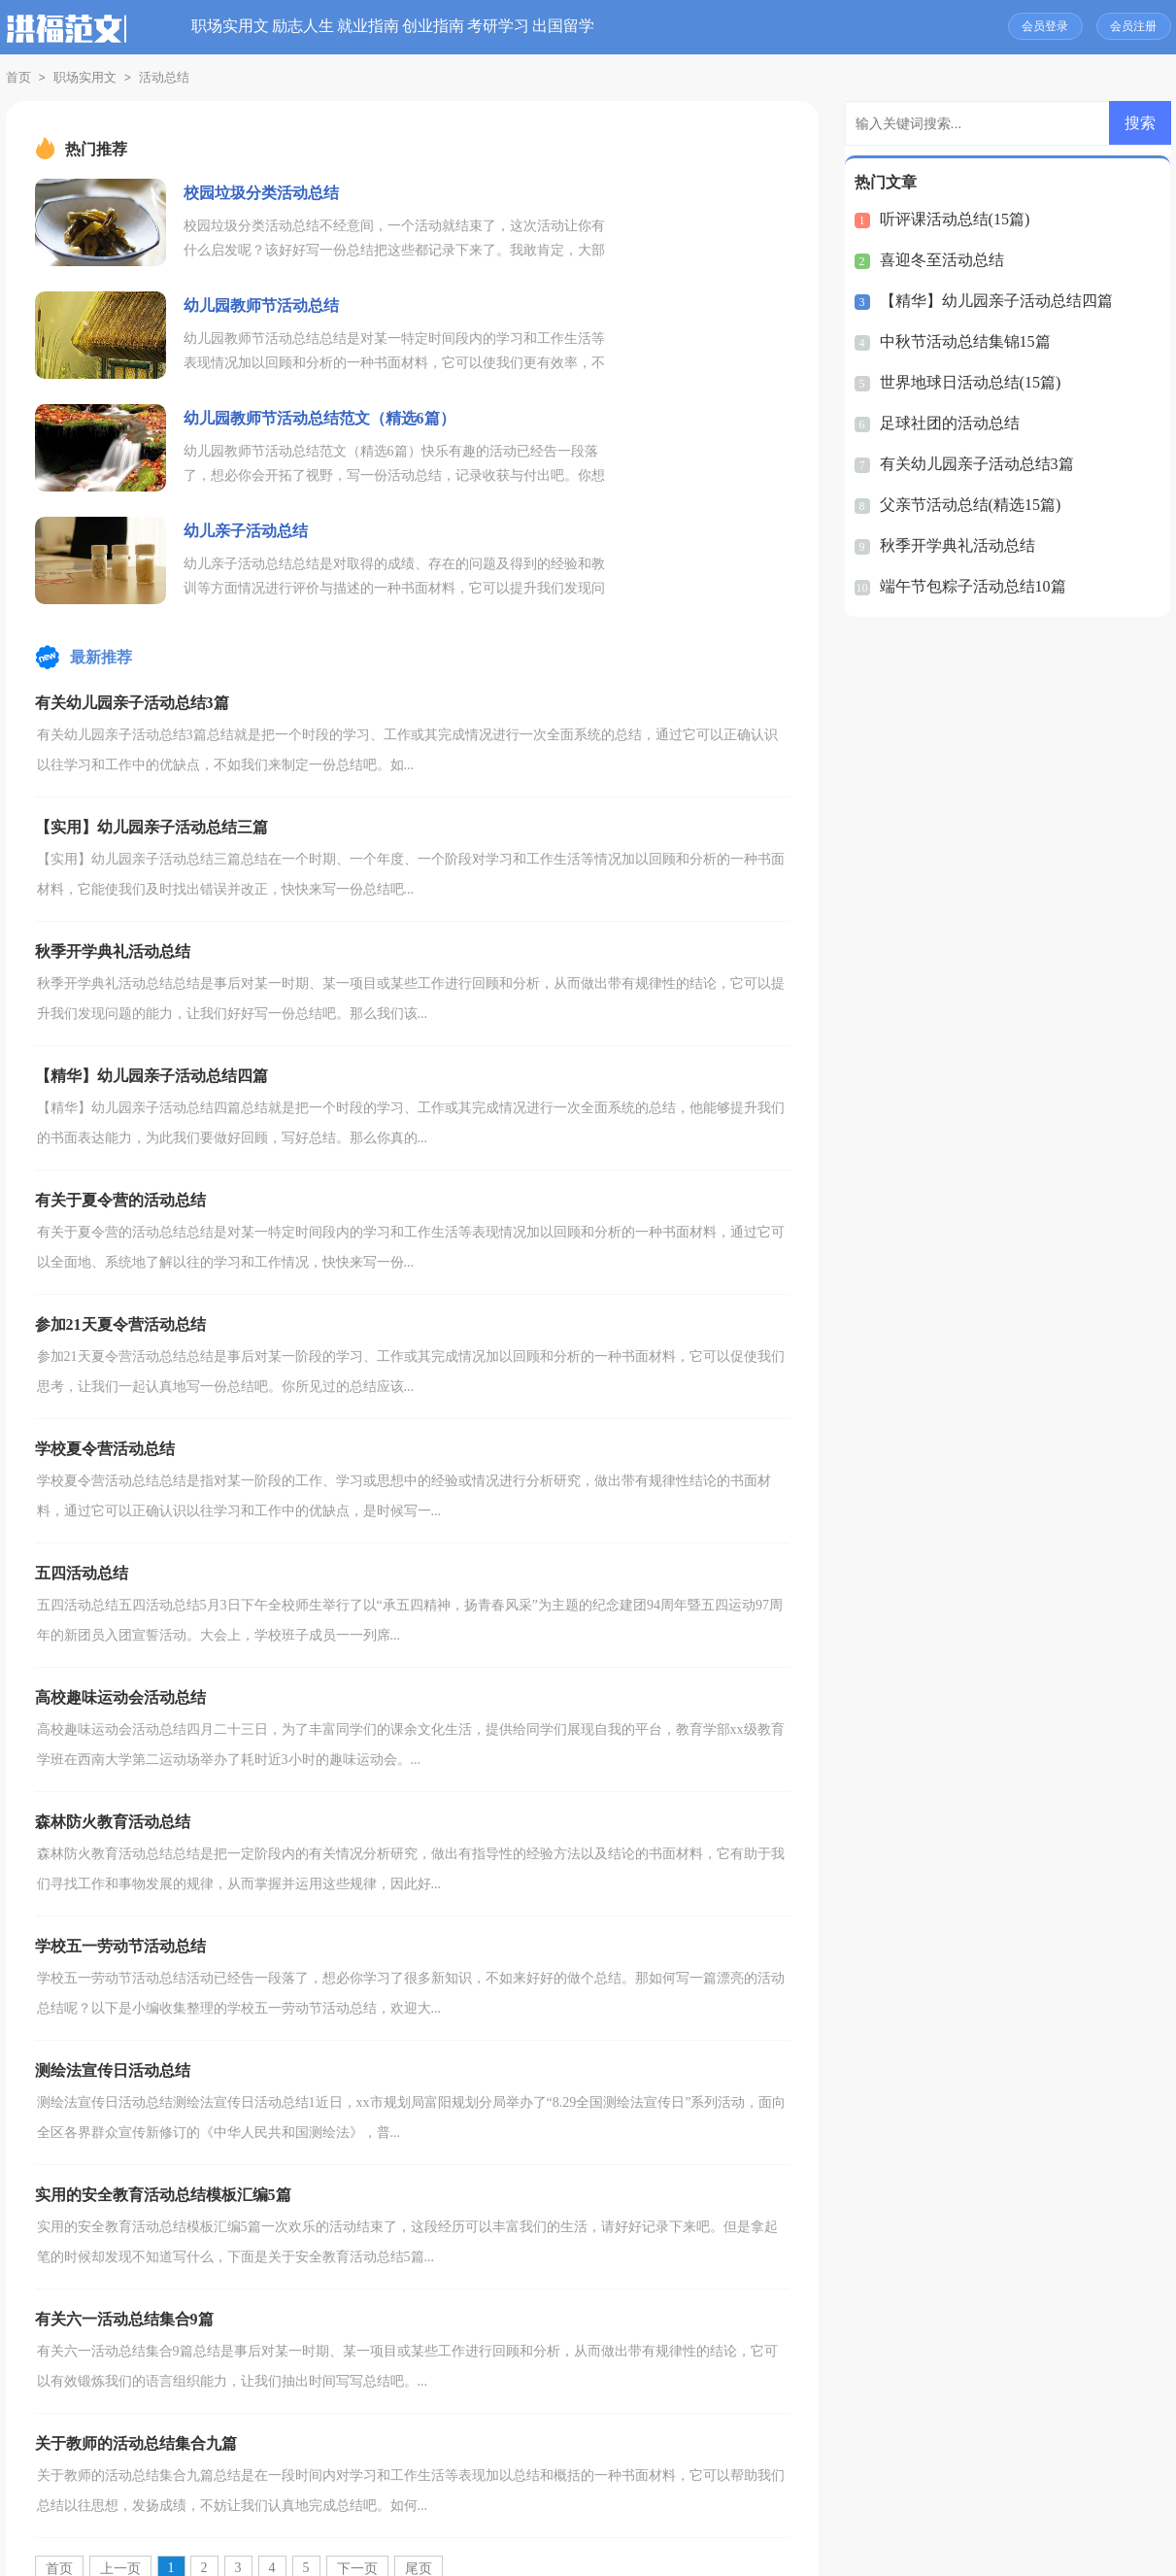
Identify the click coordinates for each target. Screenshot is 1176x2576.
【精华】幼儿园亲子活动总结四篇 (989, 301)
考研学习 (681, 26)
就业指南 (481, 26)
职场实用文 (273, 26)
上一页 (120, 2343)
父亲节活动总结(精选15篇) (965, 505)
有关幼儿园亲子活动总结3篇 (971, 464)
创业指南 (581, 26)
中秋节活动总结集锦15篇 (960, 342)
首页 (18, 77)
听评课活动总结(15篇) (950, 219)
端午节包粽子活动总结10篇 (967, 586)
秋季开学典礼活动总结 (952, 546)
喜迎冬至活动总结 (938, 260)
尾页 (418, 2343)
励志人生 (381, 26)
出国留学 (781, 26)
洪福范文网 (564, 2552)
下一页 (357, 2343)
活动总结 (164, 77)
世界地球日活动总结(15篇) (965, 382)
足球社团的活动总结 (945, 423)
